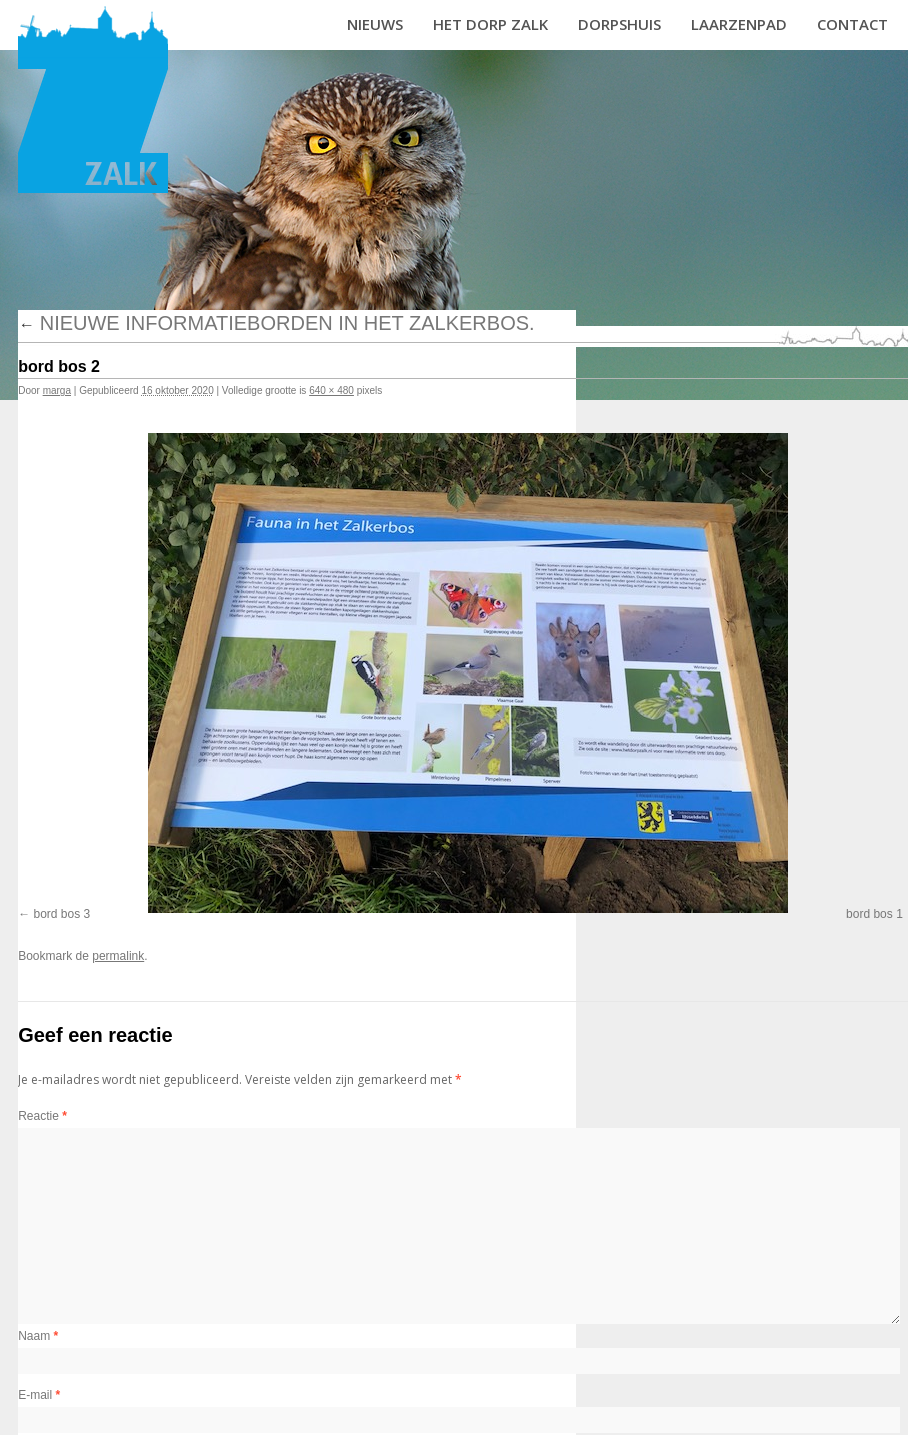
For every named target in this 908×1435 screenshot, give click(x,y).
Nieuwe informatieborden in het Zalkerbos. (276, 323)
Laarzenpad (739, 24)
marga (57, 390)
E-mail (39, 1395)
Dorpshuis (619, 24)
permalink (118, 956)
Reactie (42, 1116)
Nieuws (375, 24)
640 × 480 (331, 390)
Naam (38, 1336)
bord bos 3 (62, 914)
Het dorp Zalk (490, 24)
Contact (852, 24)
